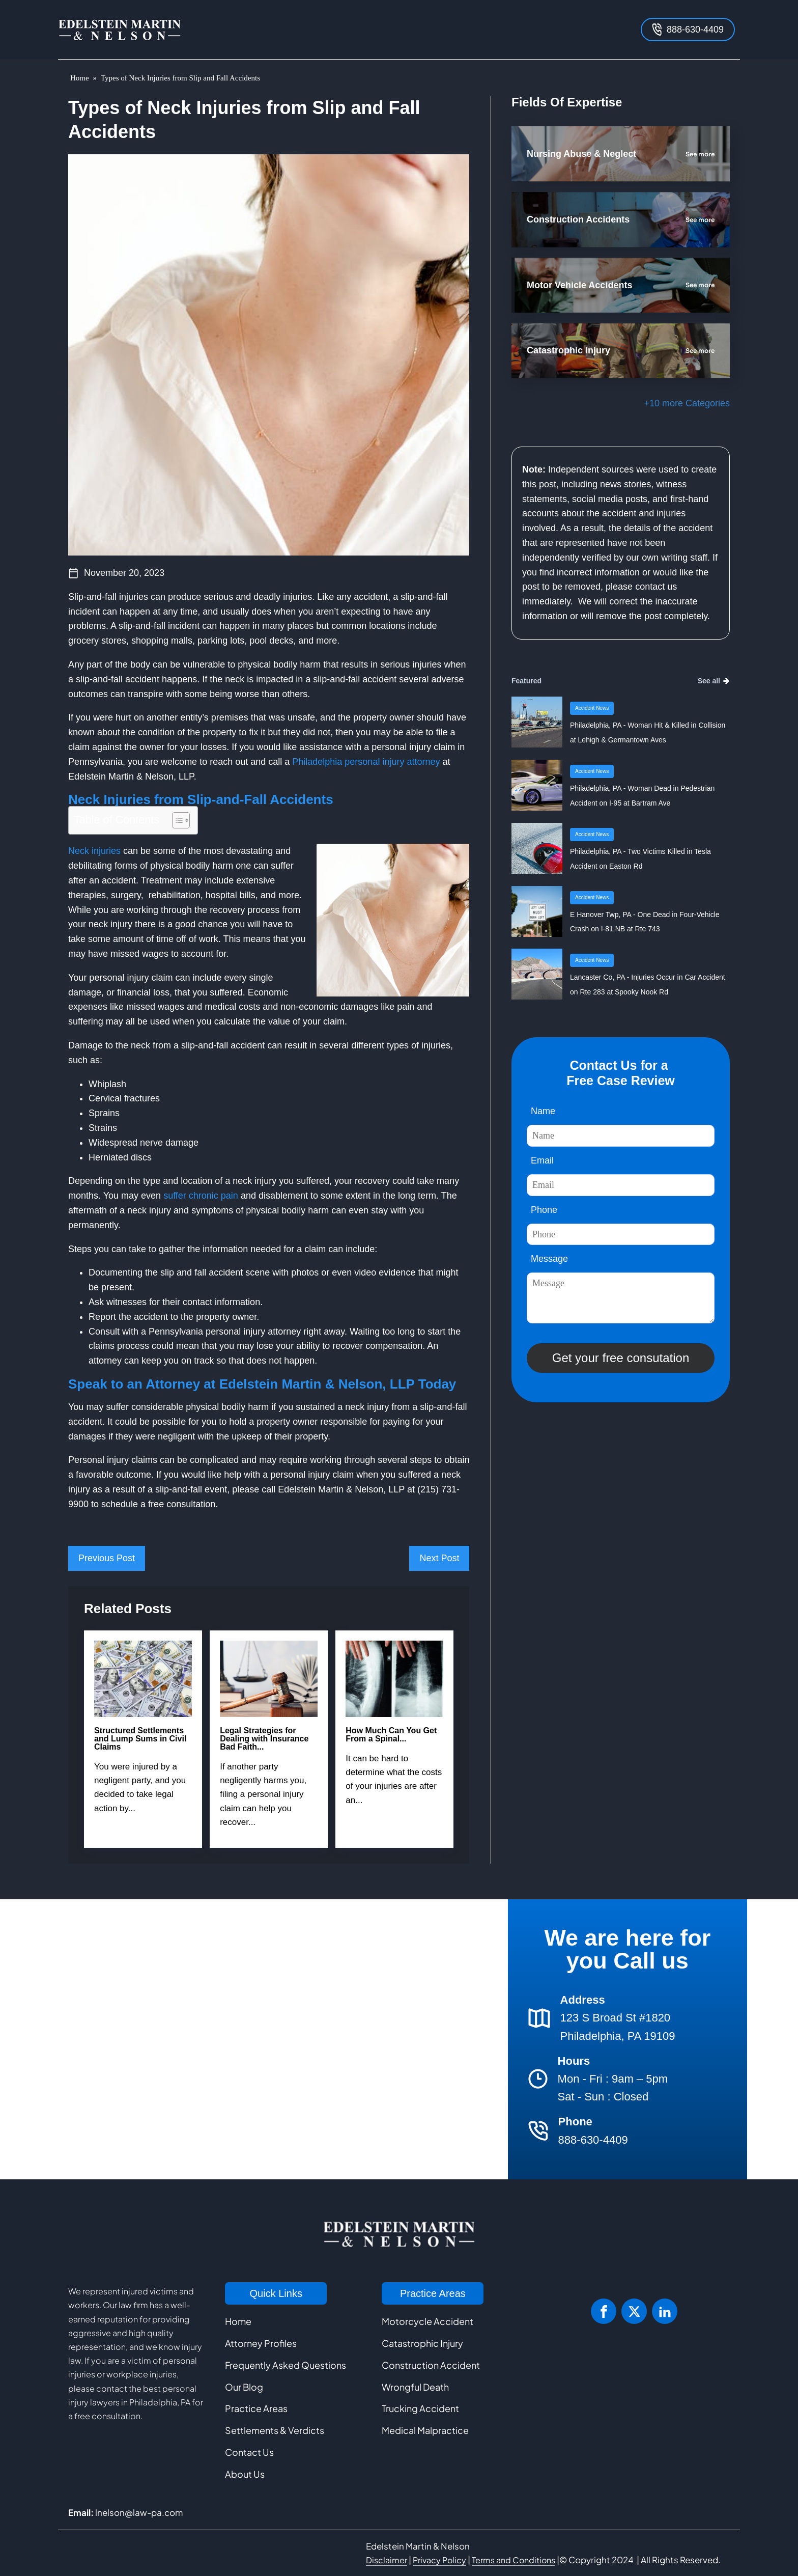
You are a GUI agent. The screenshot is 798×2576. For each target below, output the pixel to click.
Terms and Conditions (513, 2560)
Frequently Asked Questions (285, 2365)
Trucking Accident (420, 2408)
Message (549, 1259)
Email (542, 1160)
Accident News (592, 708)
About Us (245, 2474)
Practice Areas (256, 2408)
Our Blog (244, 2387)
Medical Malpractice (425, 2430)
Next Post (439, 1558)
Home (79, 78)
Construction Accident (431, 2365)
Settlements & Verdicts (274, 2430)
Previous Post (106, 1558)
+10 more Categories (687, 403)
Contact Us (249, 2452)
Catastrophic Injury (422, 2343)
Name (543, 1111)
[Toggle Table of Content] (175, 820)
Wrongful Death (415, 2387)
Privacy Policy (439, 2560)
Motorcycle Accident (427, 2321)
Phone (544, 1210)
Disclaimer (386, 2560)
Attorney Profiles (261, 2343)
